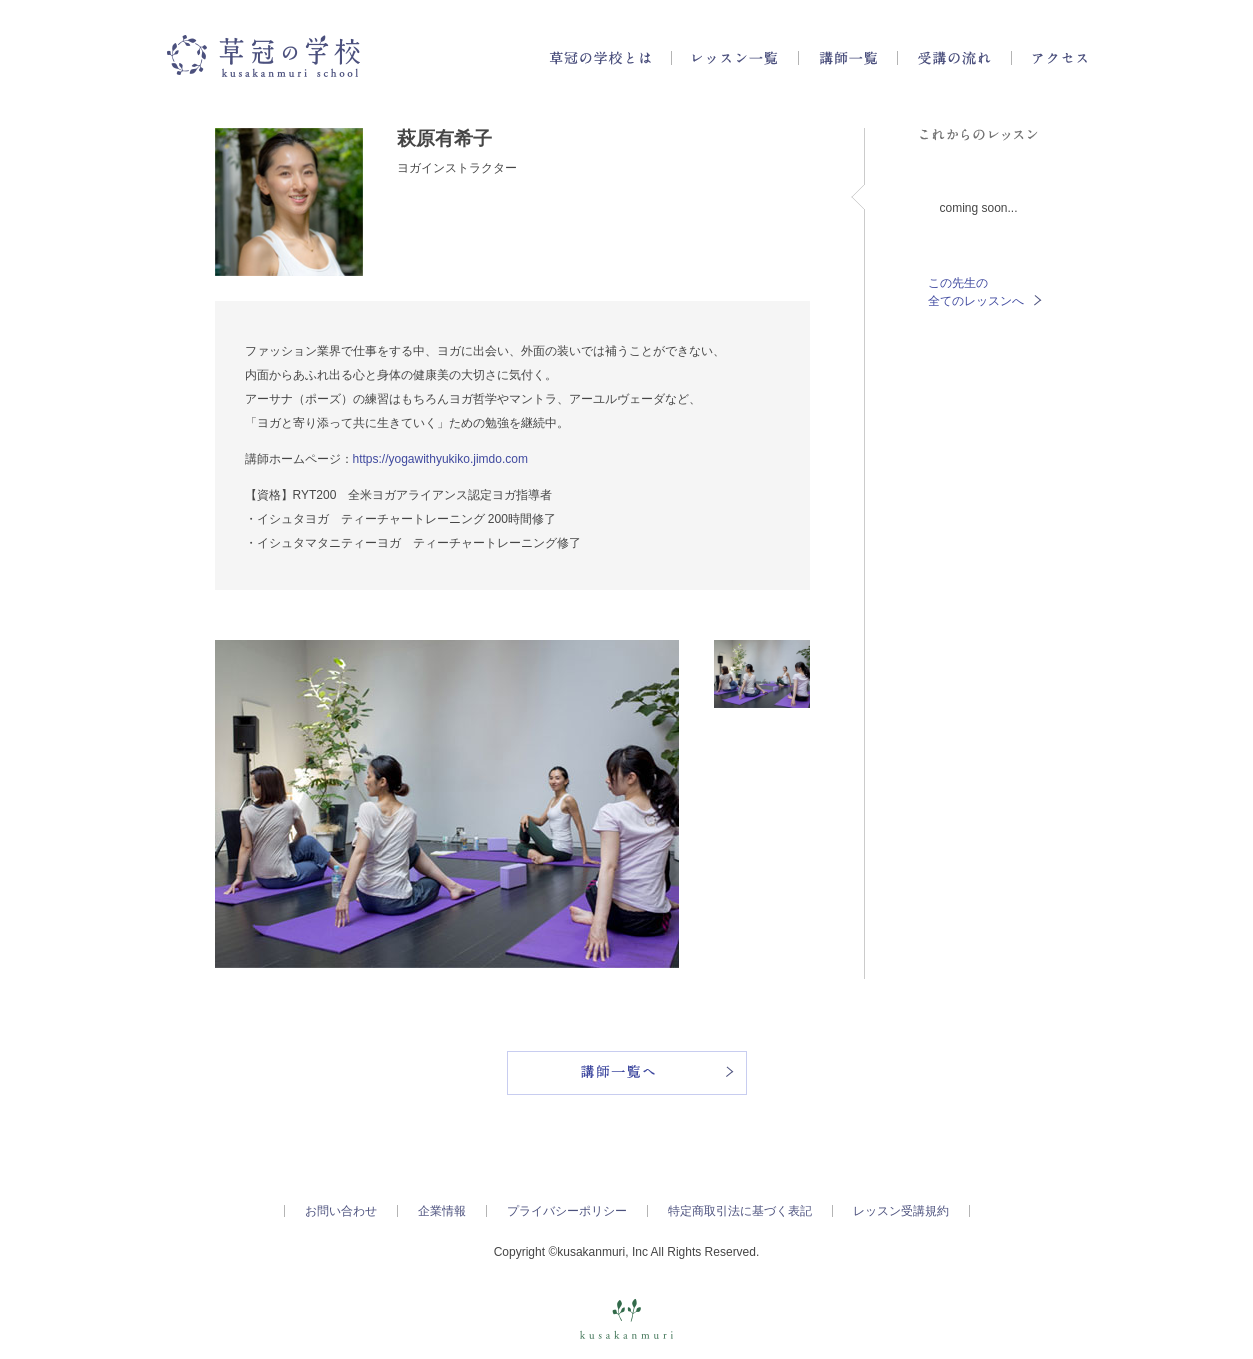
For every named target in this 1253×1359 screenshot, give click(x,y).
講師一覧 (848, 58)
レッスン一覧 (735, 58)
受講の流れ (954, 58)
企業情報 (442, 1211)
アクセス (1059, 58)
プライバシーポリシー (567, 1211)
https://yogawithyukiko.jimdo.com (440, 459)
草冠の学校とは (600, 58)
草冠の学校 (263, 56)
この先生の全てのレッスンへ (985, 292)
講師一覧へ (627, 1073)
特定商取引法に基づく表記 (740, 1211)
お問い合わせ (341, 1211)
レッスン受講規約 (901, 1211)
